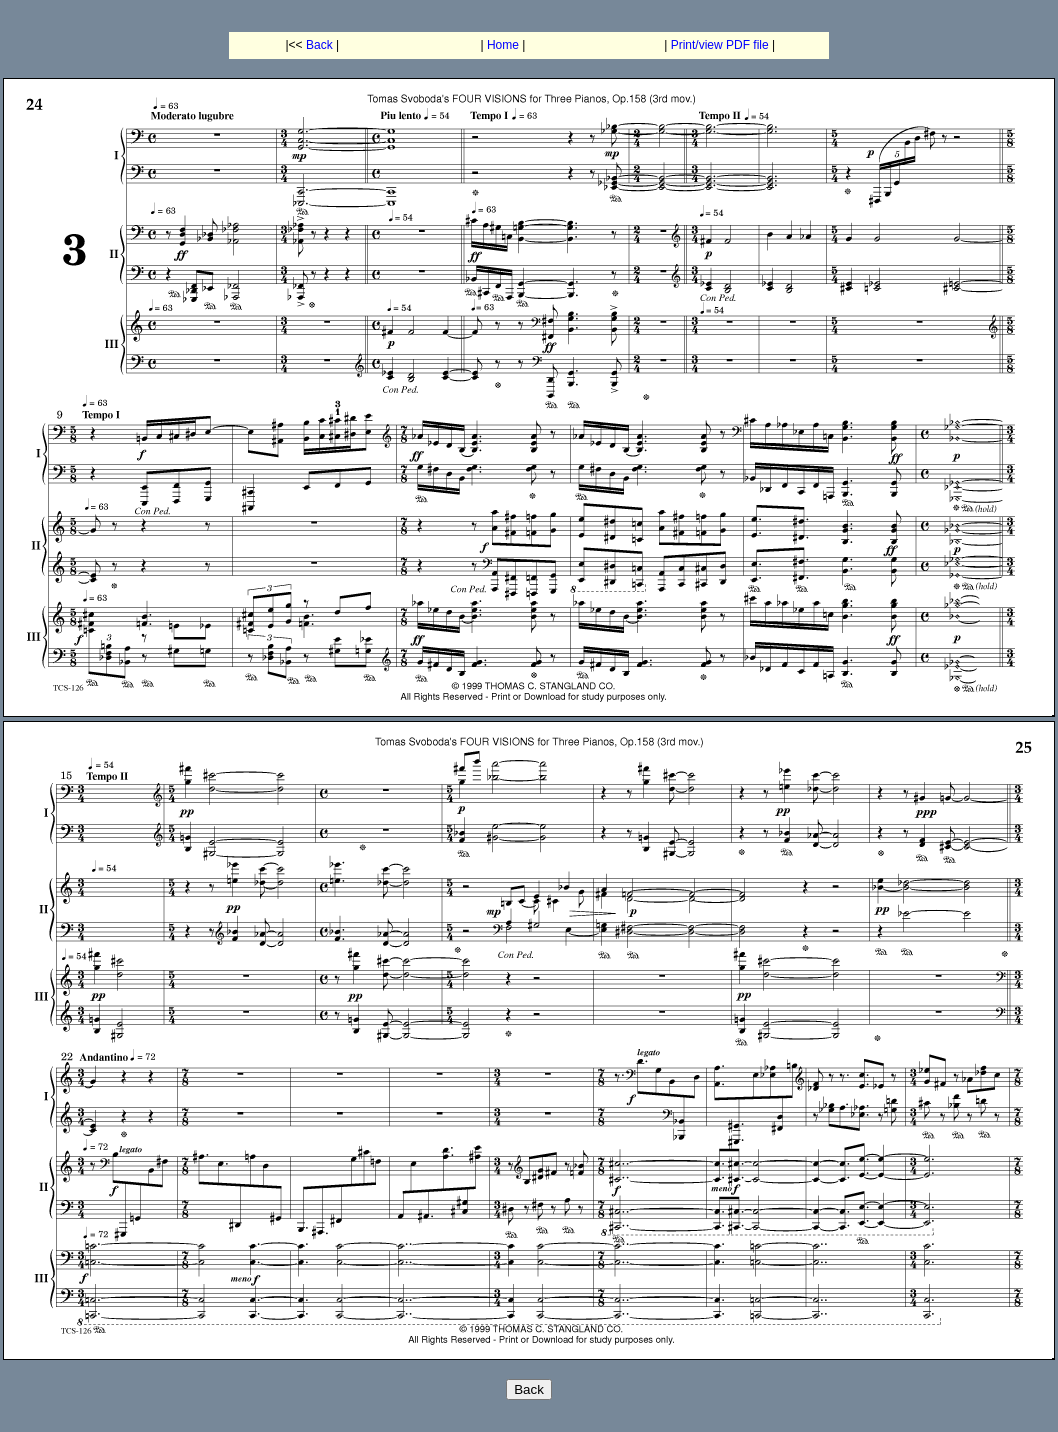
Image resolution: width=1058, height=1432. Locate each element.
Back (319, 45)
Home (503, 45)
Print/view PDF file (720, 45)
